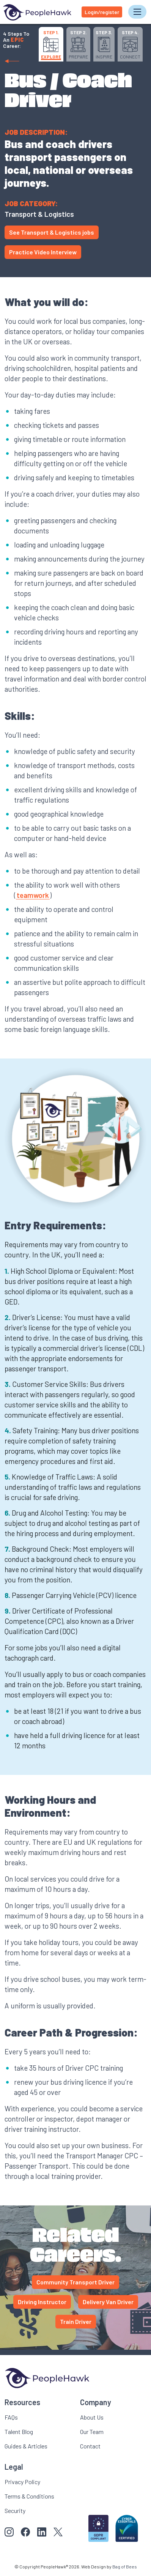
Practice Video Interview (43, 252)
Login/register (102, 12)
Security (15, 2510)
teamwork (33, 895)
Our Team (92, 2431)
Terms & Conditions (29, 2496)
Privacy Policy (22, 2481)
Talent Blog (19, 2431)
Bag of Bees (124, 2566)
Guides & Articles (26, 2446)
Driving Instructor (42, 2301)
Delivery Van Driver (108, 2301)
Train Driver (75, 2321)
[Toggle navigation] (137, 12)
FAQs (11, 2417)
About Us (92, 2417)
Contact (90, 2446)
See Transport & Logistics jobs (51, 232)
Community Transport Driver (75, 2282)
